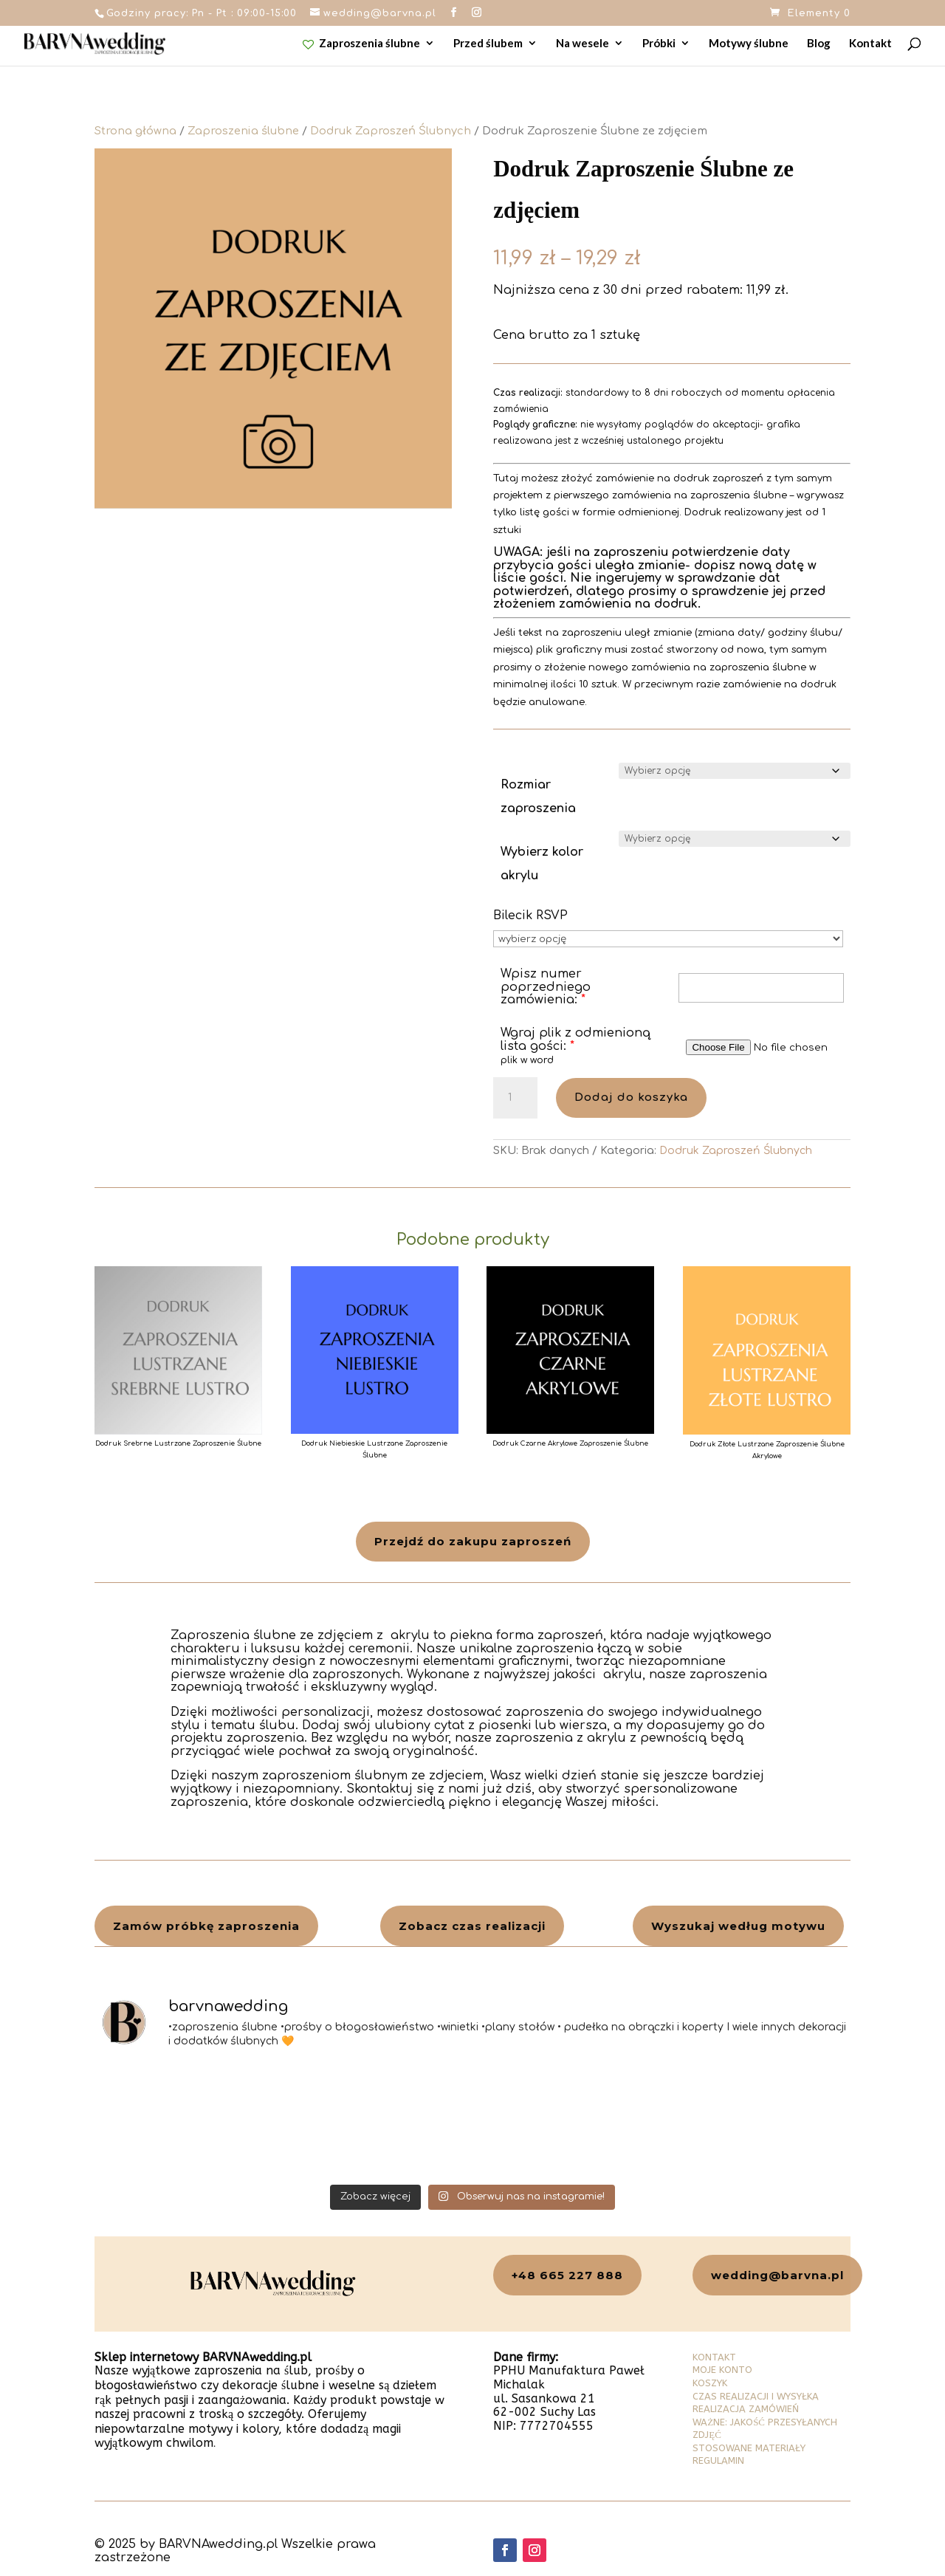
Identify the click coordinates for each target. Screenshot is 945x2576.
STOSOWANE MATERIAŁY (749, 2447)
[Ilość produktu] (515, 1098)
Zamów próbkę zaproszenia (206, 1926)
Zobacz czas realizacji (472, 1926)
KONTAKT (714, 2357)
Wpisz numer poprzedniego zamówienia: (546, 987)
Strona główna (135, 131)
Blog (819, 43)
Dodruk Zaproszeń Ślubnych (390, 131)
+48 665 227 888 (567, 2275)
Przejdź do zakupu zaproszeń (472, 1541)
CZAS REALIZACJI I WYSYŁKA (756, 2396)
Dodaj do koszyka (631, 1097)
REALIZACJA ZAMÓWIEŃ (746, 2408)
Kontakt (870, 43)
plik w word (527, 1060)
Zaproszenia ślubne (362, 44)
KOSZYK (710, 2382)
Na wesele (582, 43)
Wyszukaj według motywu (738, 1926)
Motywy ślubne (748, 43)
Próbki (659, 43)
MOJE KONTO (722, 2369)
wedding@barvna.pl (777, 2275)
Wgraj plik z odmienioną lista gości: (575, 1040)
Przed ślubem (488, 43)
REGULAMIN (718, 2460)
